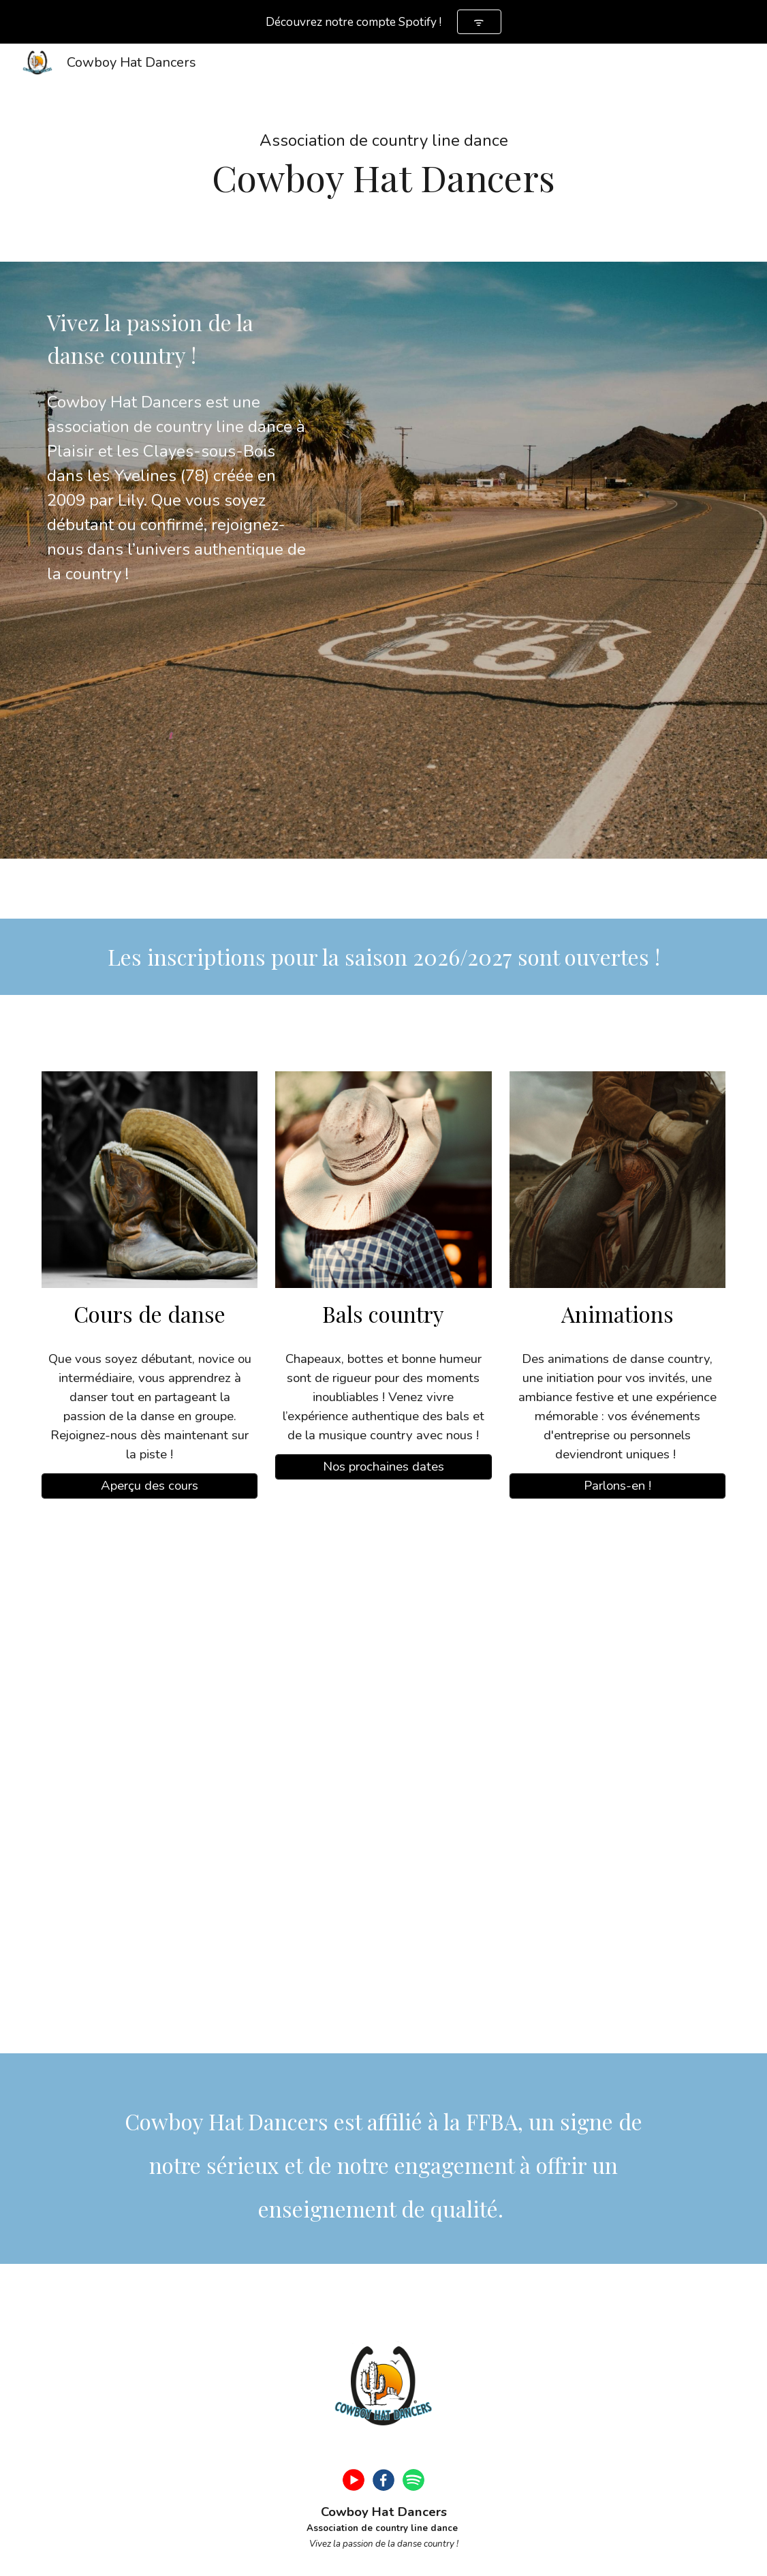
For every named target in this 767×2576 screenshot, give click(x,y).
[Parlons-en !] (617, 1486)
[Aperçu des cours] (149, 1486)
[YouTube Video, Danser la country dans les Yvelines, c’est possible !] (383, 1784)
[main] (383, 152)
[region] (383, 22)
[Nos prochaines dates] (383, 1466)
